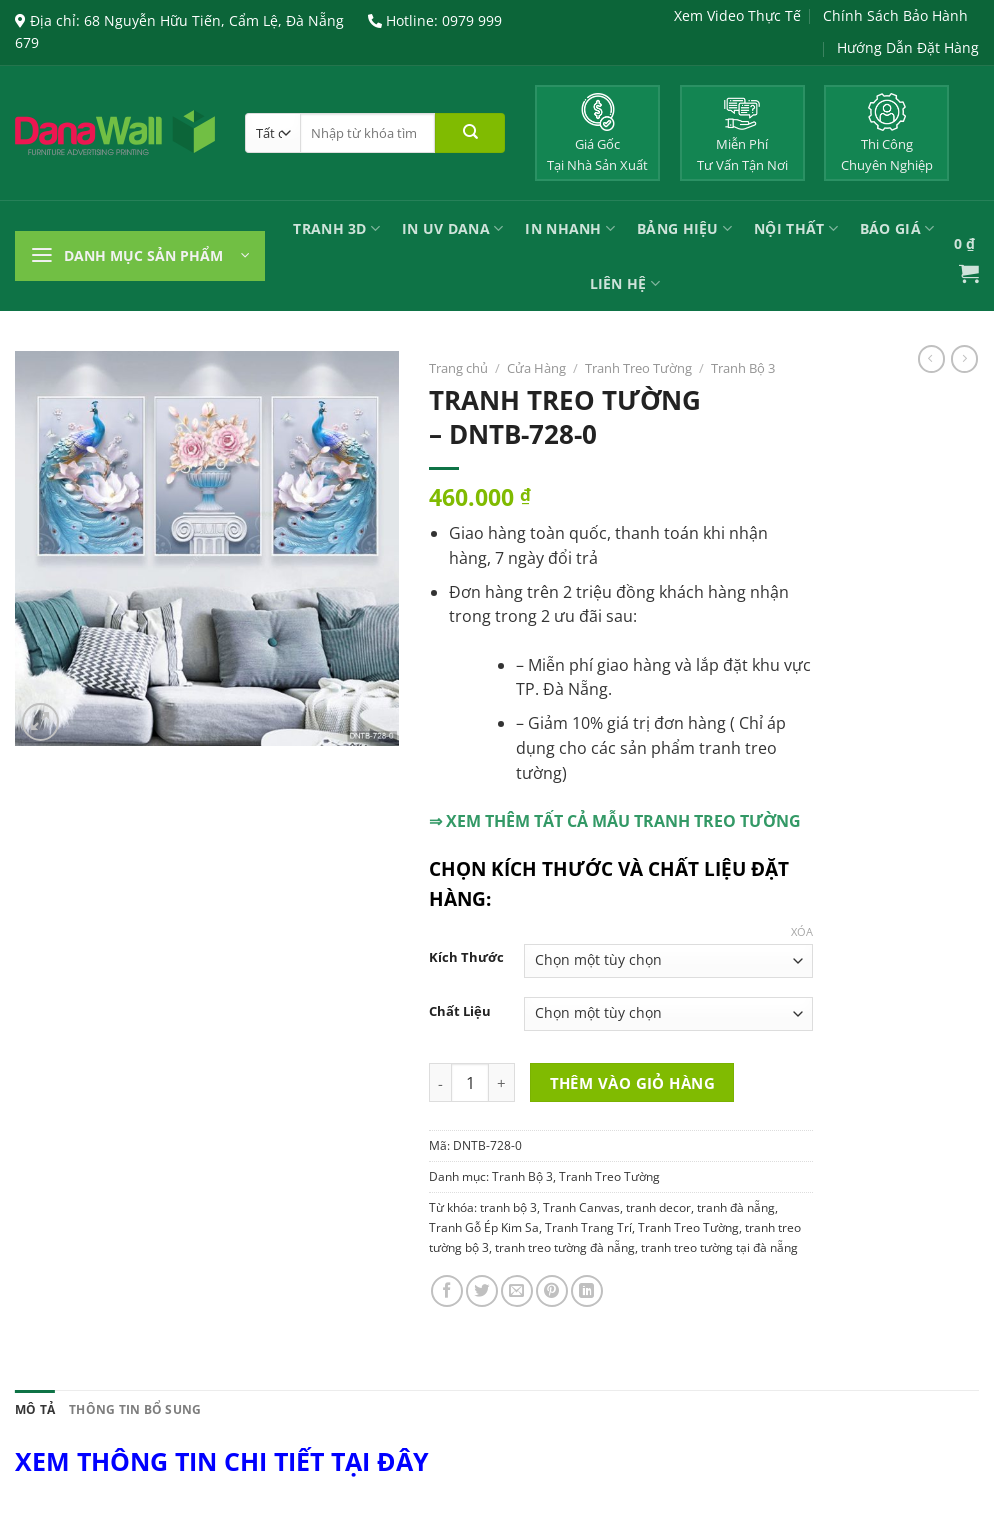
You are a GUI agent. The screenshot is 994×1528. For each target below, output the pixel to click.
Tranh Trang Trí (588, 1227)
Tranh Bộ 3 (743, 368)
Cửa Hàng (536, 368)
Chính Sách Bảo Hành (895, 15)
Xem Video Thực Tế (737, 15)
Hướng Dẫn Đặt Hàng (908, 47)
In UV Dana (452, 228)
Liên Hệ (625, 283)
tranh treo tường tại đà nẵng (719, 1247)
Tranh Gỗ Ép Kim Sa (484, 1227)
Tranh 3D (336, 228)
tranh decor (658, 1207)
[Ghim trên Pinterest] (552, 1291)
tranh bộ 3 (508, 1207)
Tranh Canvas (581, 1207)
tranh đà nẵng (736, 1207)
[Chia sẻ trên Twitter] (482, 1291)
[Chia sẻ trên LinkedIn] (587, 1291)
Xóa (802, 932)
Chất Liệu (460, 1011)
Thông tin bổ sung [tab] (135, 1409)
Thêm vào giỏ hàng (633, 1083)
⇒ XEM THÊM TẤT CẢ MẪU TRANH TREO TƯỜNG (615, 821)
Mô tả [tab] (35, 1409)
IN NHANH (570, 228)
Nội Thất (796, 228)
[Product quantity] (470, 1082)
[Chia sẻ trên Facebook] (447, 1291)
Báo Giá (897, 228)
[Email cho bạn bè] (517, 1291)
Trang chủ (458, 368)
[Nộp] (470, 133)
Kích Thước (466, 957)
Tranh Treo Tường (638, 368)
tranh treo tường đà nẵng (565, 1247)
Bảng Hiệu (684, 228)
